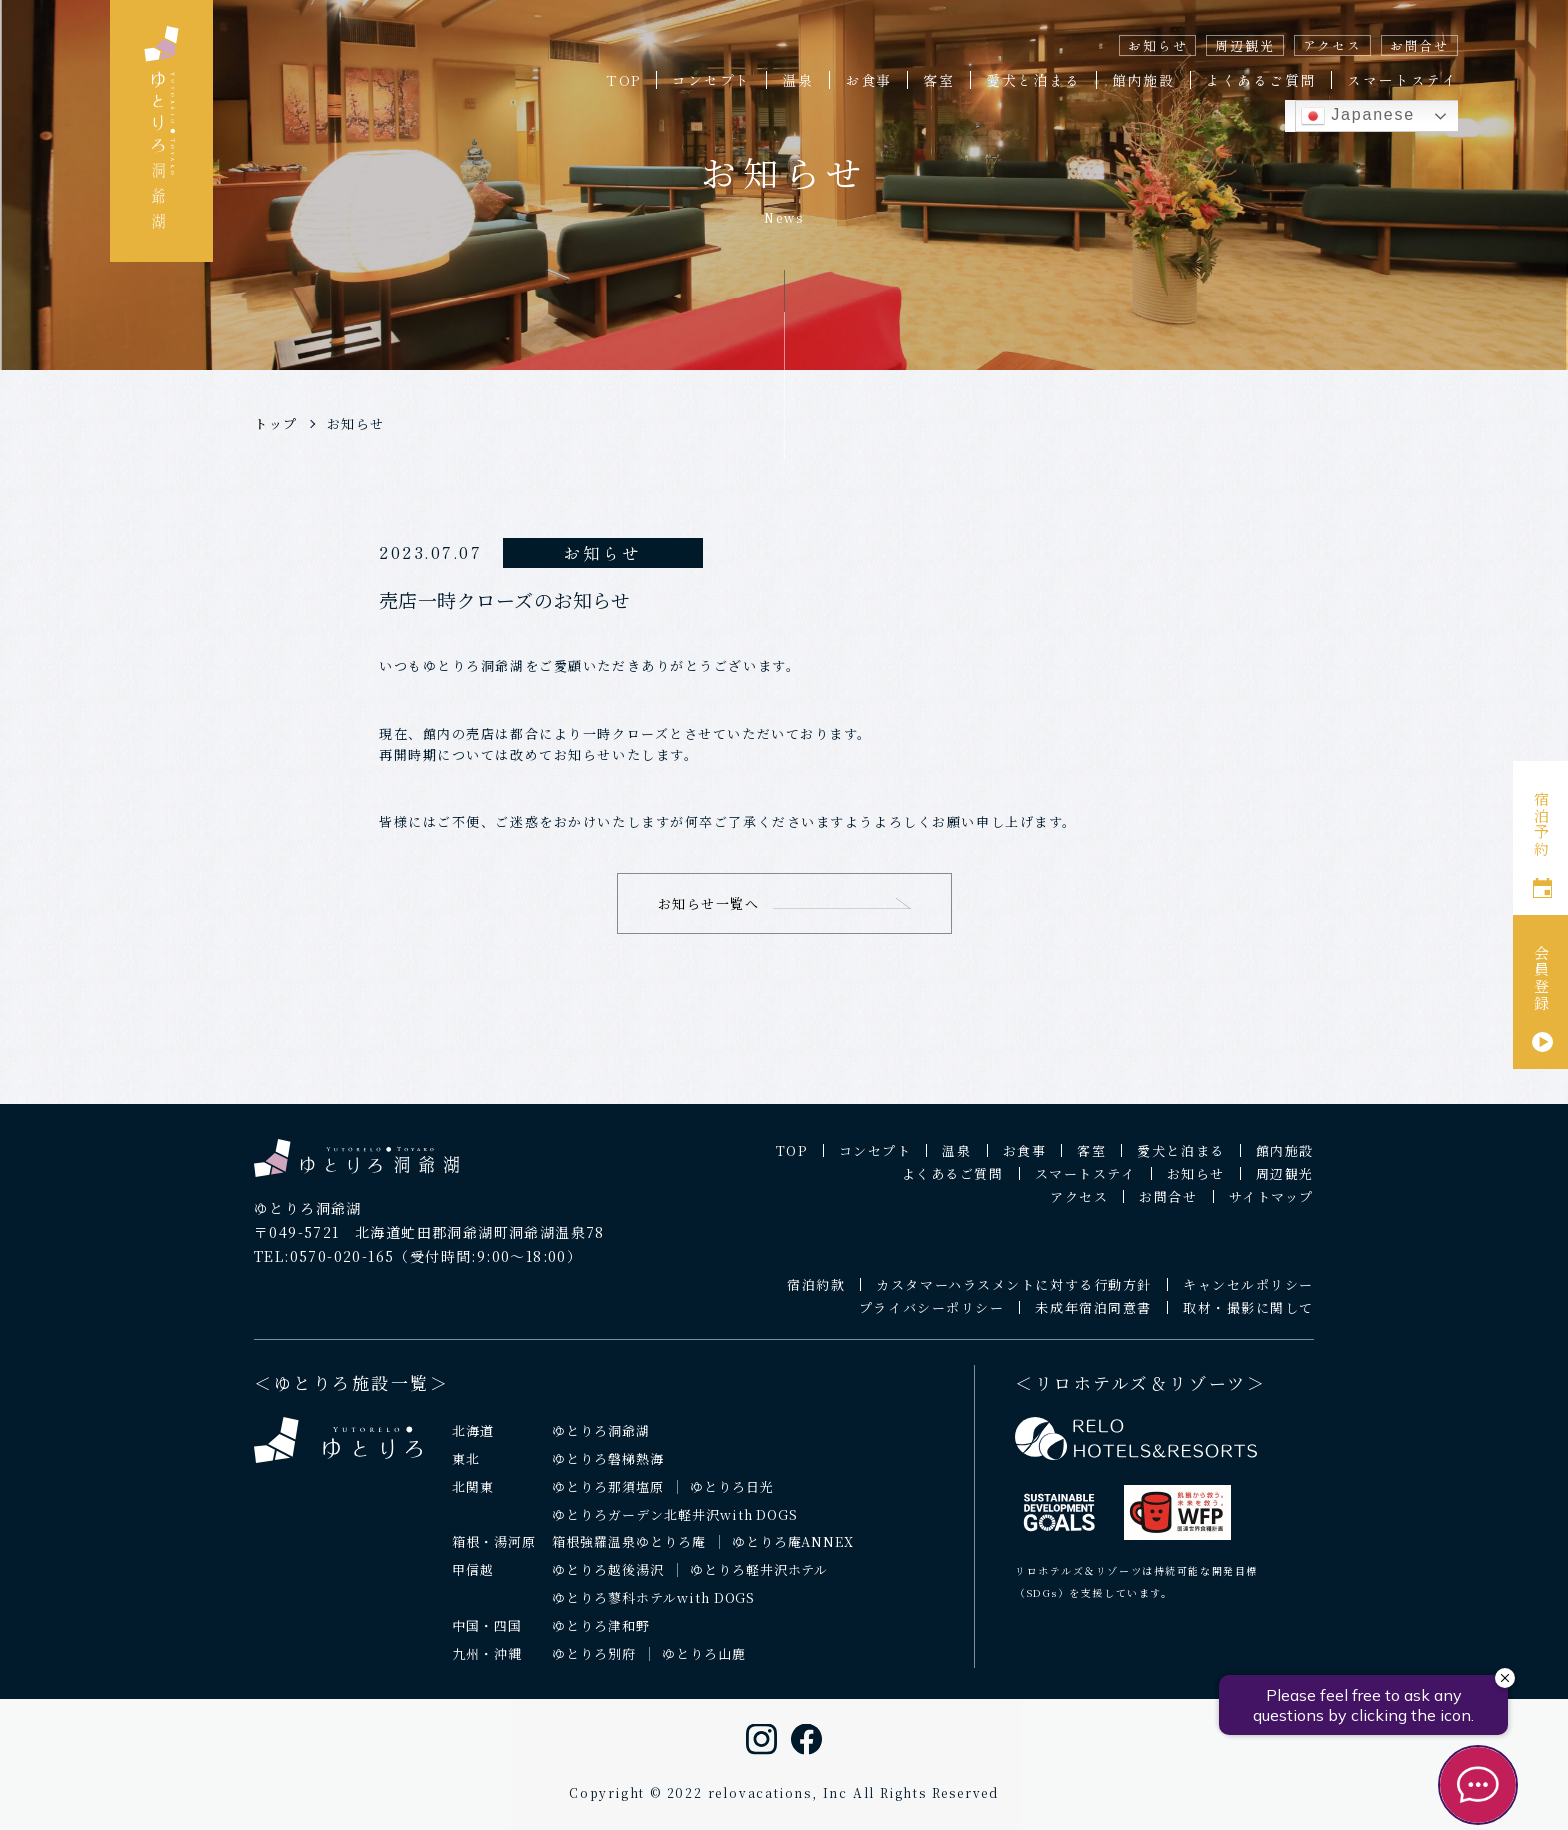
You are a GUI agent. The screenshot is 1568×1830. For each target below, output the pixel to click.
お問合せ (1419, 45)
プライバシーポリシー (932, 1320)
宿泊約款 (816, 1297)
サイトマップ (1271, 1209)
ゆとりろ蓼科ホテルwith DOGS (654, 1610)
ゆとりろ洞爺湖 (601, 1442)
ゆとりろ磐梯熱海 (608, 1470)
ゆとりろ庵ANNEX (793, 1554)
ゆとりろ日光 (732, 1498)
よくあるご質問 (1261, 80)
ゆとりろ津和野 (601, 1638)
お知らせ (1157, 45)
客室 (939, 80)
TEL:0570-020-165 (324, 1268)
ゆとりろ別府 (594, 1666)
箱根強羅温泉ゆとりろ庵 (629, 1554)
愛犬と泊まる (1033, 80)
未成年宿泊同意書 (1093, 1320)
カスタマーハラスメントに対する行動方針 (1014, 1297)
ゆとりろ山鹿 (704, 1666)
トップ (276, 423)
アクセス (1332, 45)
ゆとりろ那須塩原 (608, 1498)
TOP (623, 80)
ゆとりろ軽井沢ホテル (759, 1582)
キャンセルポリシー (1248, 1297)
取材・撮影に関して (1248, 1320)
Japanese (1358, 116)
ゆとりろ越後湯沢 (608, 1582)
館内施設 (1143, 80)
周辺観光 (1244, 45)
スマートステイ (1402, 80)
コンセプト (711, 80)
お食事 (868, 80)
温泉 (798, 80)
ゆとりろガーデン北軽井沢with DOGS (675, 1526)
